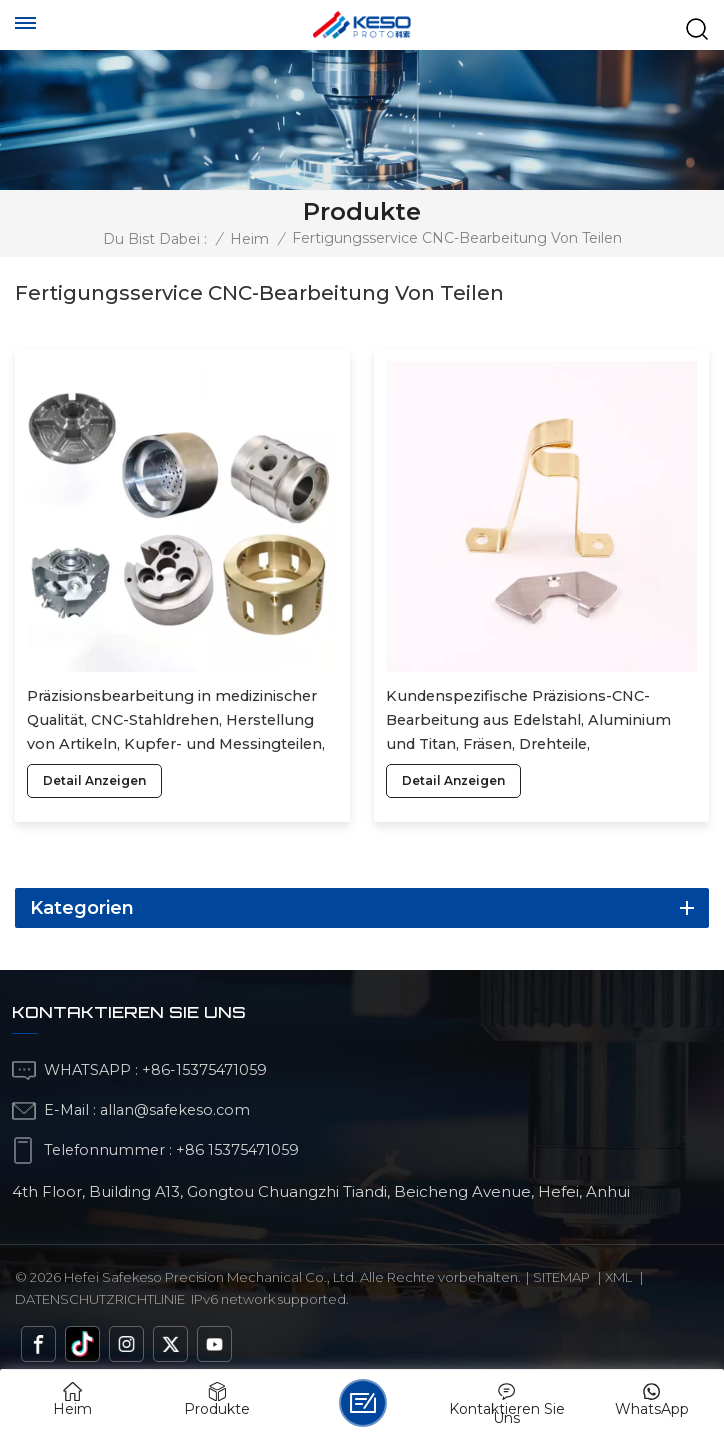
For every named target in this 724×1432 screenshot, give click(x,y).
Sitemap (561, 1277)
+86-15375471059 (204, 1070)
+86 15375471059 (237, 1150)
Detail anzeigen (94, 780)
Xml (618, 1277)
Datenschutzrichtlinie (100, 1299)
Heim (249, 239)
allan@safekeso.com (175, 1110)
